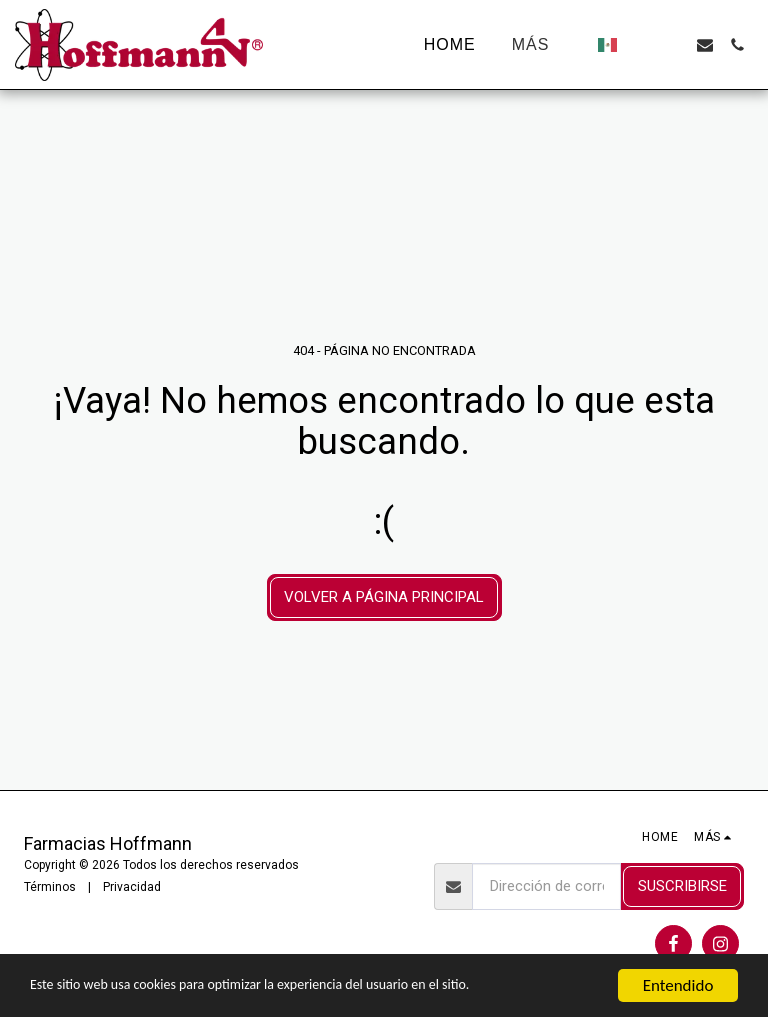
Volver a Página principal (384, 597)
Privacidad (132, 887)
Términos (50, 887)
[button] (641, 45)
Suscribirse (682, 886)
